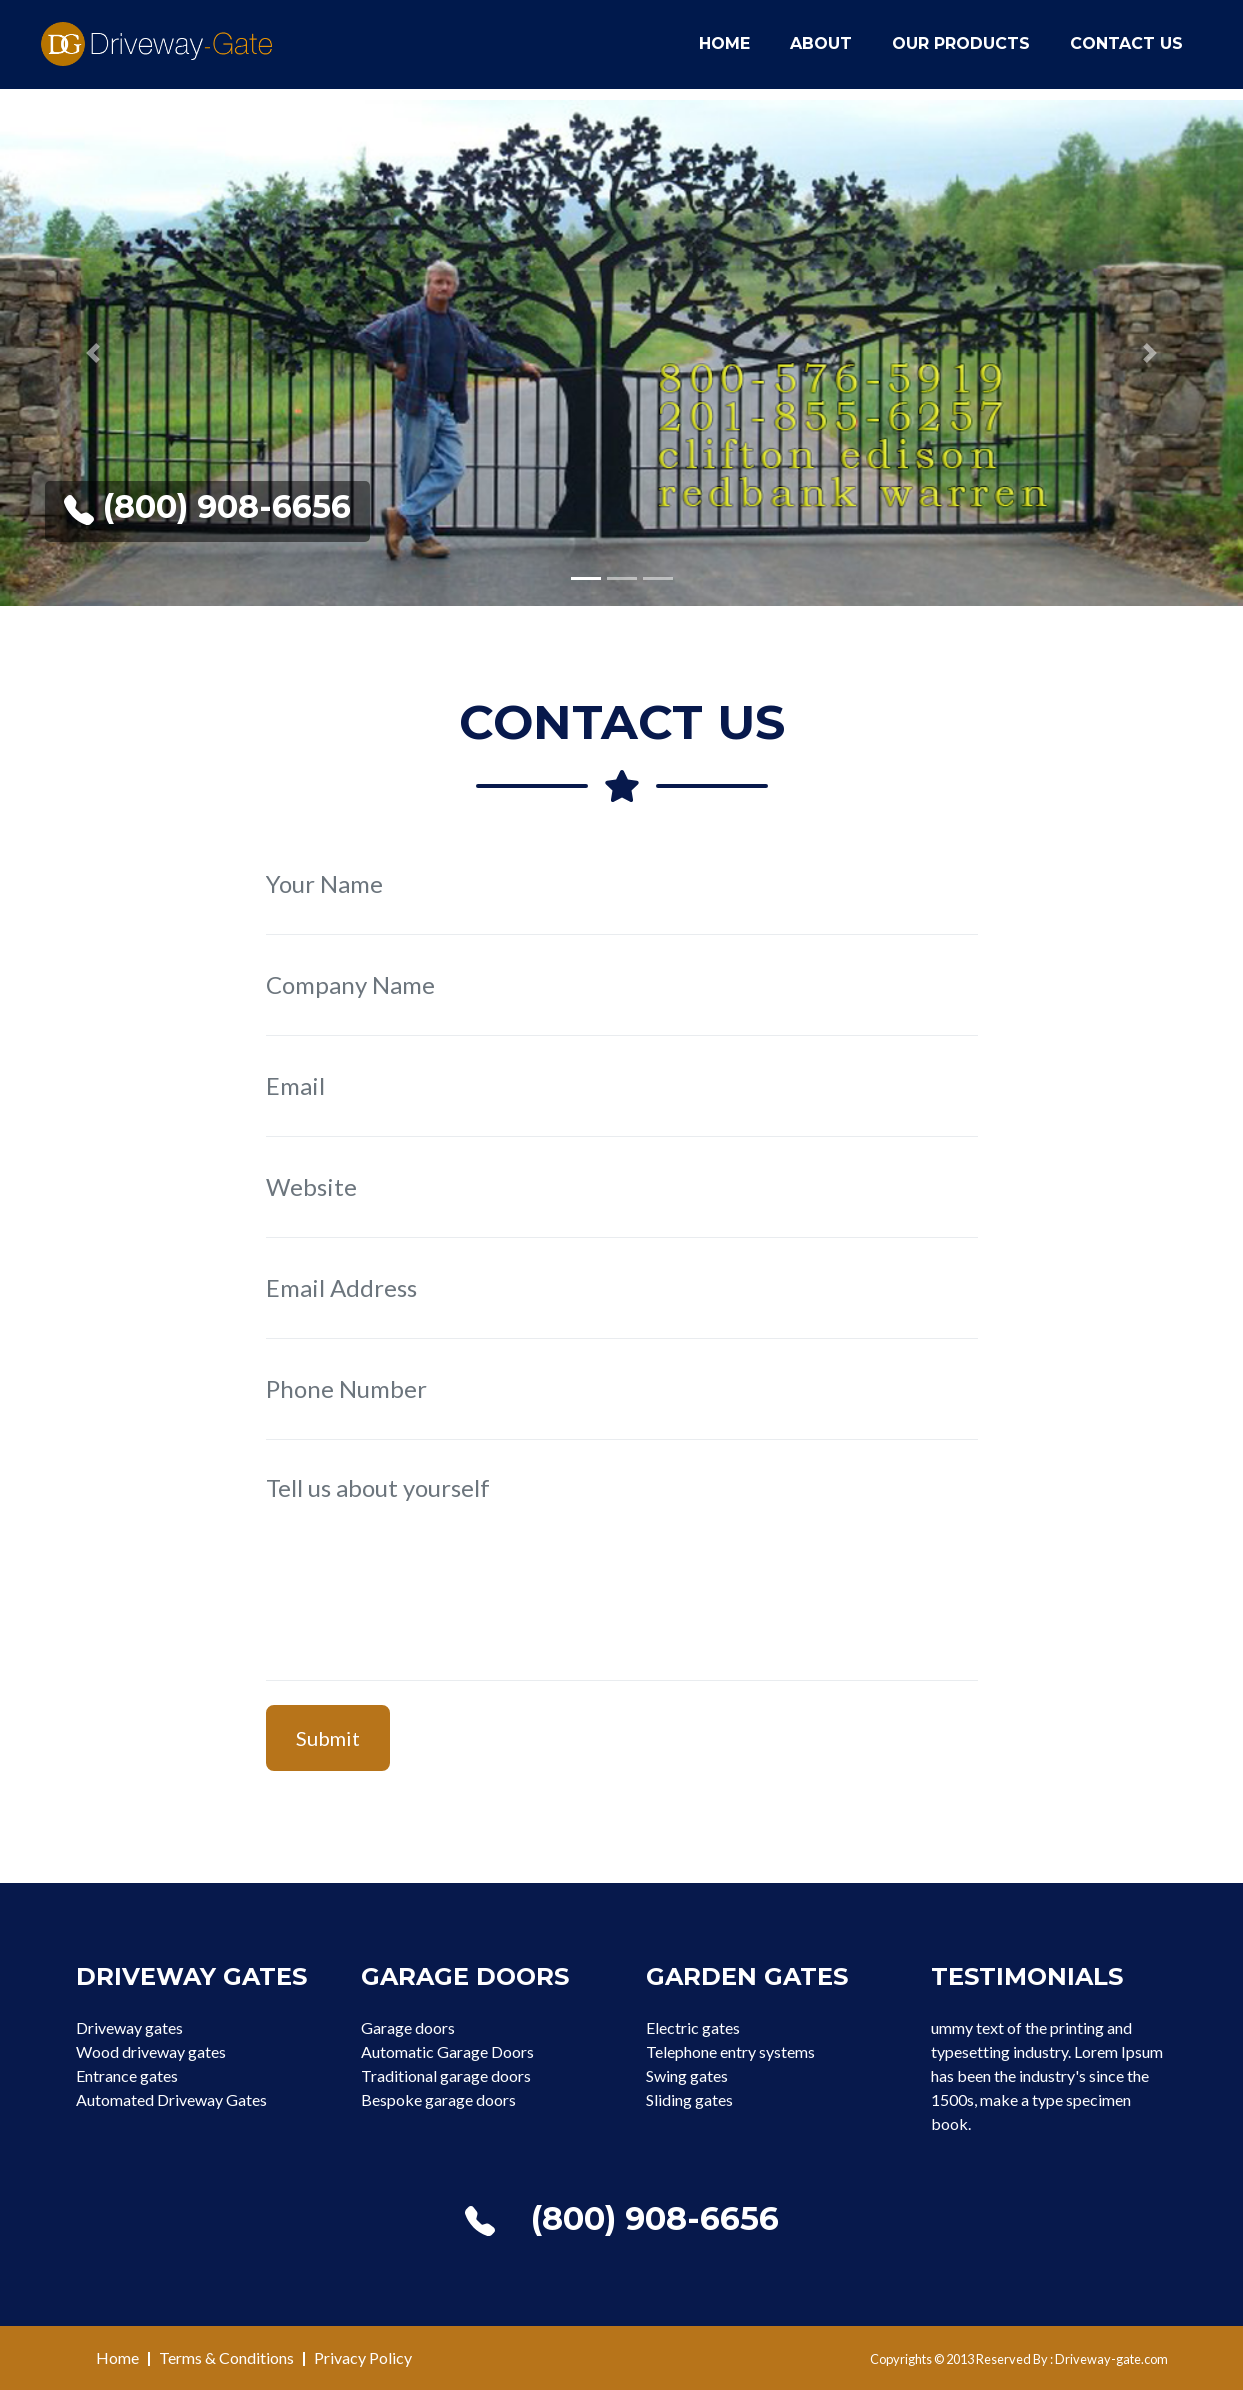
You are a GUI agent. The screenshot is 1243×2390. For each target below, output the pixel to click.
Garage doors (408, 2027)
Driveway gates (129, 2027)
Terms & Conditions (226, 2357)
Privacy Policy (363, 2357)
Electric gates (693, 2027)
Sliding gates (689, 2099)
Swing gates (687, 2075)
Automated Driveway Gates (171, 2099)
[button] (93, 353)
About (821, 51)
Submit (328, 1738)
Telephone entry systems (730, 2051)
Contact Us (1126, 51)
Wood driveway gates (151, 2051)
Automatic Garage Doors (447, 2051)
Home (724, 51)
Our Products (961, 51)
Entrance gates (127, 2075)
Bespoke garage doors (438, 2099)
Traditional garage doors (446, 2075)
